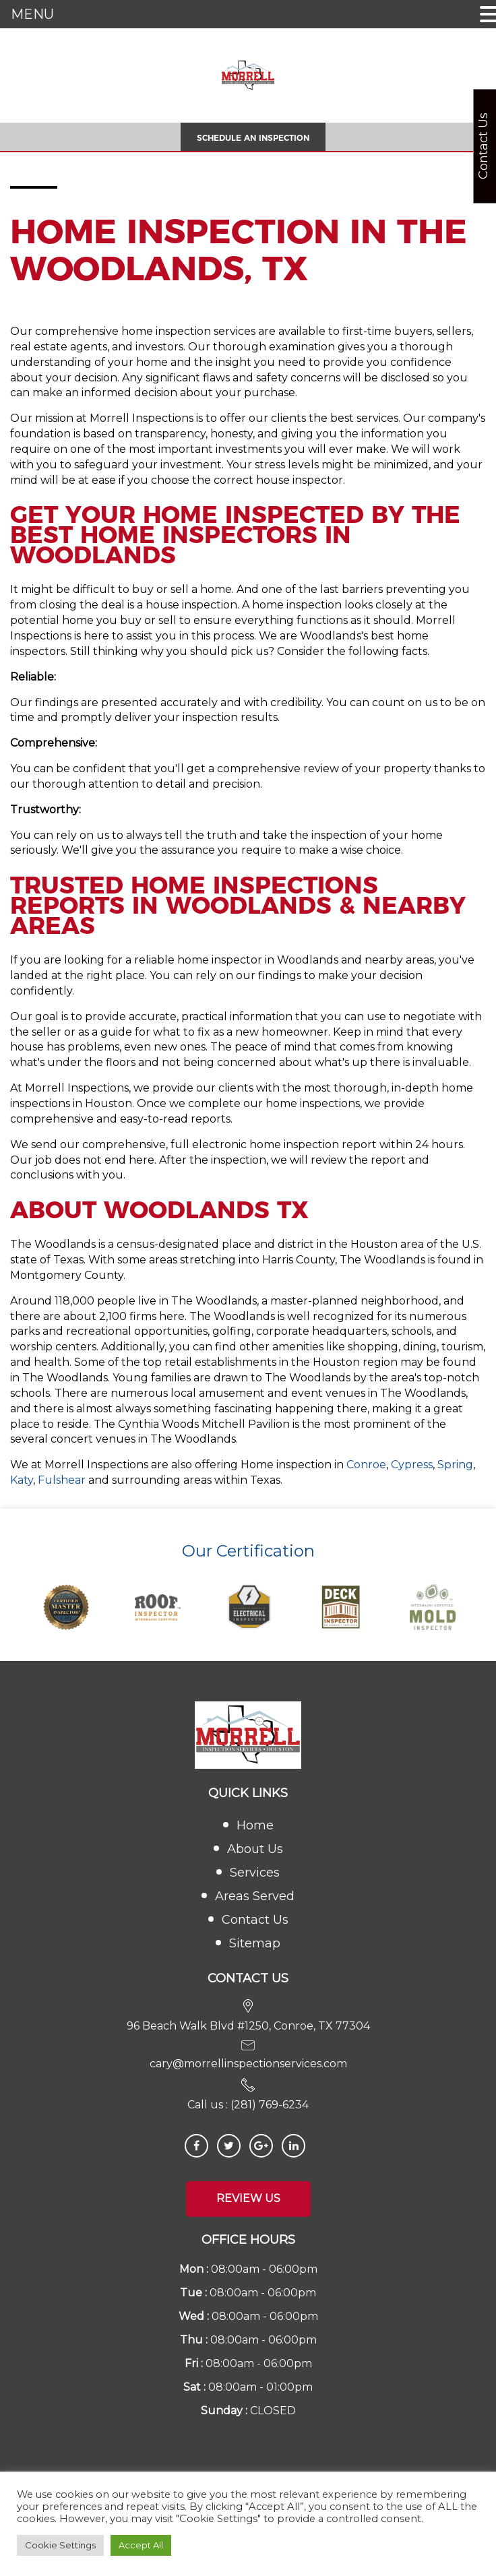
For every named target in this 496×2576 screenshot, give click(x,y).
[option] (66, 1607)
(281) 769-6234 (269, 2104)
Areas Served (254, 1896)
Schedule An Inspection (253, 138)
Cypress (412, 1464)
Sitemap (254, 1943)
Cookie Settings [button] (60, 2545)
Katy (21, 1480)
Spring (455, 1464)
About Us (255, 1849)
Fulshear (62, 1480)
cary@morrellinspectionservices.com (248, 2063)
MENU (32, 14)
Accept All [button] (141, 2545)
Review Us (248, 2198)
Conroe (366, 1464)
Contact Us (255, 1919)
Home (255, 1825)
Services (255, 1872)
